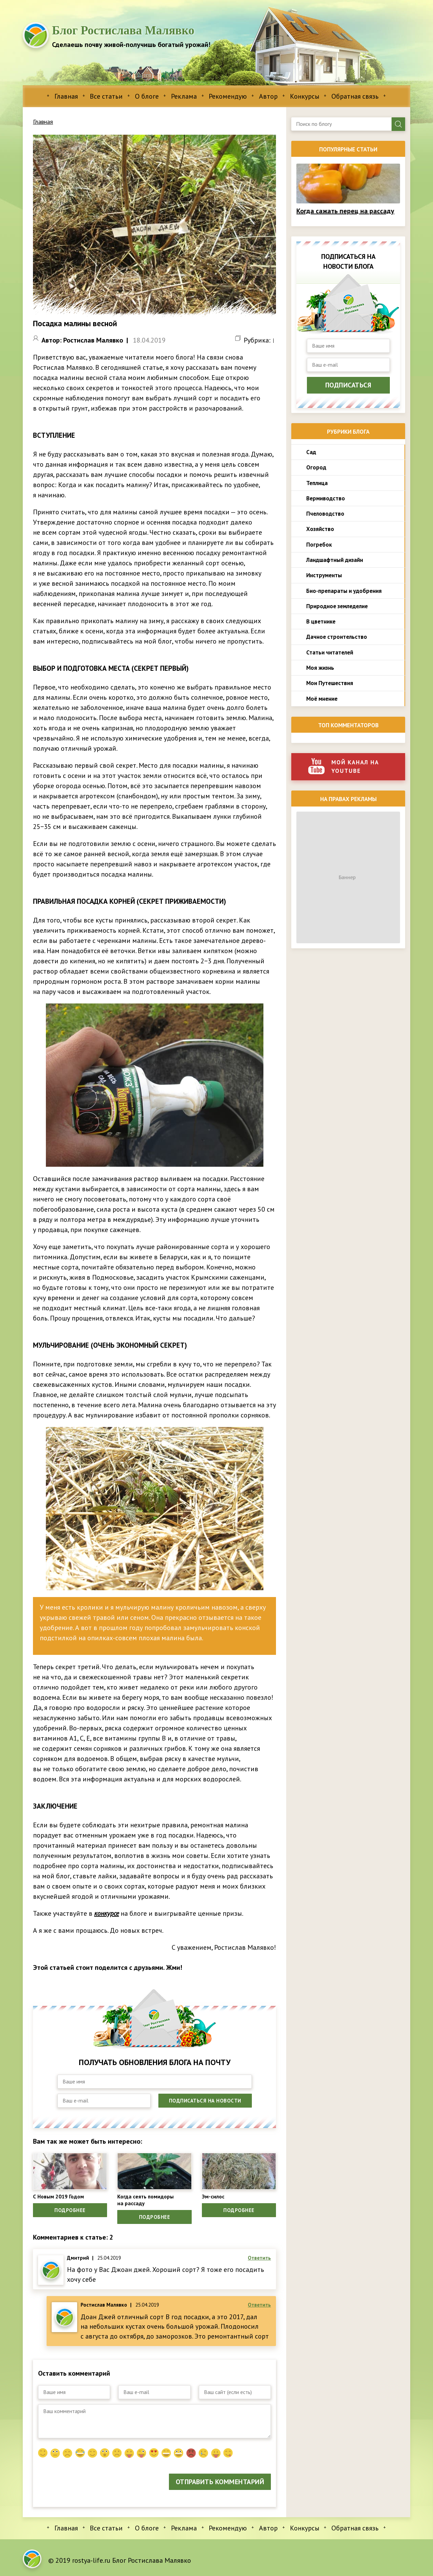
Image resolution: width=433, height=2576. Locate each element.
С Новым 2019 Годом (64, 2197)
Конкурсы (304, 96)
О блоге (147, 96)
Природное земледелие (337, 606)
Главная (66, 96)
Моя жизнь (320, 667)
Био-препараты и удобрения (344, 591)
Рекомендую (228, 96)
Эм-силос (216, 2197)
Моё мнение (321, 698)
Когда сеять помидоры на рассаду (152, 2202)
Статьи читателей (329, 652)
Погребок (319, 544)
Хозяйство (320, 529)
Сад (311, 452)
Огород (316, 467)
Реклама (184, 96)
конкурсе (106, 1913)
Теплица (317, 483)
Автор (268, 96)
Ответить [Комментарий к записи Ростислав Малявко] (259, 2311)
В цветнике (320, 621)
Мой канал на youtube (343, 766)
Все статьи (106, 96)
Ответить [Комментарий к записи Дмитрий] (259, 2264)
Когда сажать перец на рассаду (345, 210)
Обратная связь (355, 96)
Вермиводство (325, 498)
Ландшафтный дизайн (334, 560)
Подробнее (70, 2213)
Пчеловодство (325, 513)
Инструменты (324, 575)
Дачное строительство (336, 637)
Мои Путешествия (329, 683)
